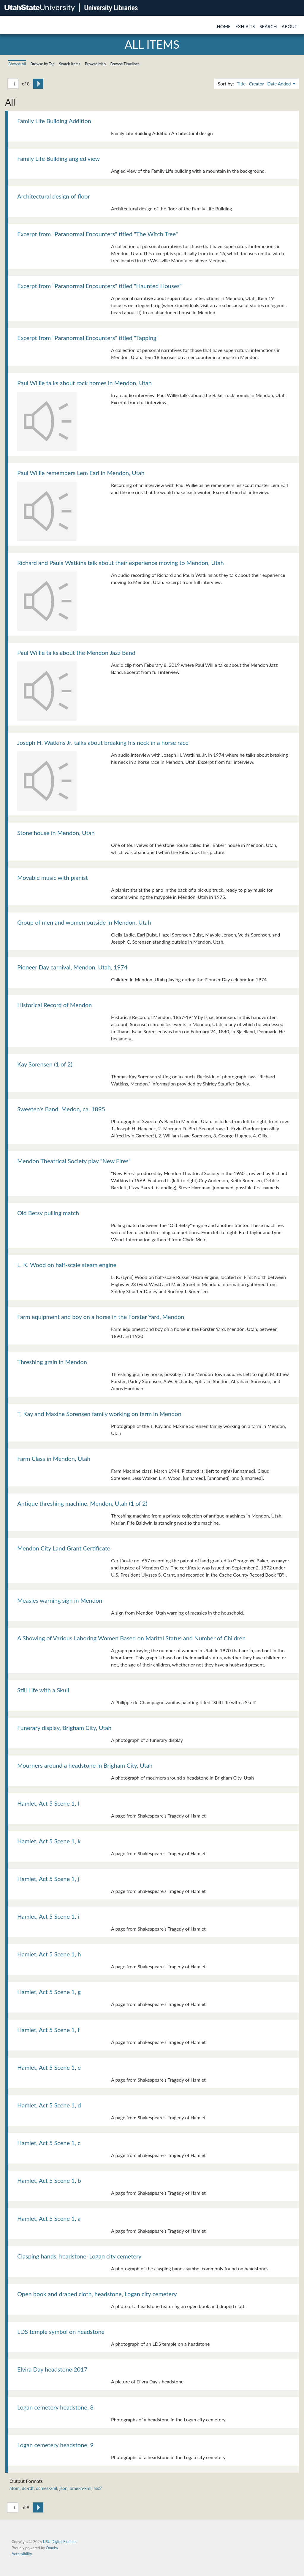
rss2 (98, 2488)
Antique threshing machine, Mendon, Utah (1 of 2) (82, 1503)
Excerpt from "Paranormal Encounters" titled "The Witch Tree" (97, 233)
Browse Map (95, 63)
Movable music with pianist (52, 877)
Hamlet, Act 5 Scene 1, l (48, 1803)
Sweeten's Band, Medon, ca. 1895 (61, 1108)
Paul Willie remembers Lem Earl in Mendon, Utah (81, 472)
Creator (256, 83)
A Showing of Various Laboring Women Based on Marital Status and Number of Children (131, 1638)
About (289, 26)
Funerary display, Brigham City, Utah (64, 1727)
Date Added (279, 83)
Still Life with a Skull (43, 1689)
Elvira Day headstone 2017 (52, 2369)
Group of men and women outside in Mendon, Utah (84, 922)
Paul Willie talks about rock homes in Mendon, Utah (84, 382)
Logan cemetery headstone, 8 (55, 2407)
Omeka (52, 2547)
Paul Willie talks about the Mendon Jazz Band (76, 652)
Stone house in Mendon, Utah (56, 832)
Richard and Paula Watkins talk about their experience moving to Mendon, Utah (120, 562)
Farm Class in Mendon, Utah (53, 1458)
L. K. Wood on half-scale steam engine (66, 1264)
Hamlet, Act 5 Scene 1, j (48, 1878)
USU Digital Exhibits (59, 2541)
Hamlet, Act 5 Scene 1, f (48, 2029)
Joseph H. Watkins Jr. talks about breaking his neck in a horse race (103, 742)
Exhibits (245, 26)
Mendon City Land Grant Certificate (63, 1548)
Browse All (17, 63)
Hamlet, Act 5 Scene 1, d (49, 2105)
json (63, 2488)
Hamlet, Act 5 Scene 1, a (48, 2218)
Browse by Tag (43, 63)
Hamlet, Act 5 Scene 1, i (48, 1916)
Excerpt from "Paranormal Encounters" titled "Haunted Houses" (99, 285)
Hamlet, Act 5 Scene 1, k (49, 1841)
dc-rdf (28, 2488)
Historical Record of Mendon (54, 1004)
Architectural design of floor (53, 196)
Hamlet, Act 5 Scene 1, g (49, 1991)
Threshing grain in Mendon (52, 1361)
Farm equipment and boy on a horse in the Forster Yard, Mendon (100, 1316)
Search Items (69, 63)
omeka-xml (80, 2488)
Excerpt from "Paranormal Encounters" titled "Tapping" (88, 337)
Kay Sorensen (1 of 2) (44, 1064)
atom (15, 2488)
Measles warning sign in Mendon (59, 1600)
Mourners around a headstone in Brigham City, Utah (85, 1765)
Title (241, 83)
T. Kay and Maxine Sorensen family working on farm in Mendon (99, 1413)
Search (268, 26)
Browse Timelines (124, 63)
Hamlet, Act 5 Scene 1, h (49, 1954)
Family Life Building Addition (54, 120)
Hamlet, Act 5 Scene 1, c (48, 2142)
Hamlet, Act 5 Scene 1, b (49, 2180)
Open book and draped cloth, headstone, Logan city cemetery (97, 2293)
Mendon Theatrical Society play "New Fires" (74, 1160)
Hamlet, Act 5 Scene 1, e (49, 2067)
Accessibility (22, 2553)
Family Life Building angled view (58, 158)
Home (224, 26)
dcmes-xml (46, 2488)
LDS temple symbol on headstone (60, 2331)
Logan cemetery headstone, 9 (55, 2444)
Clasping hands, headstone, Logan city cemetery (79, 2256)
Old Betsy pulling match (48, 1212)
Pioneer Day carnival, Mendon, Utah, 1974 (72, 967)
